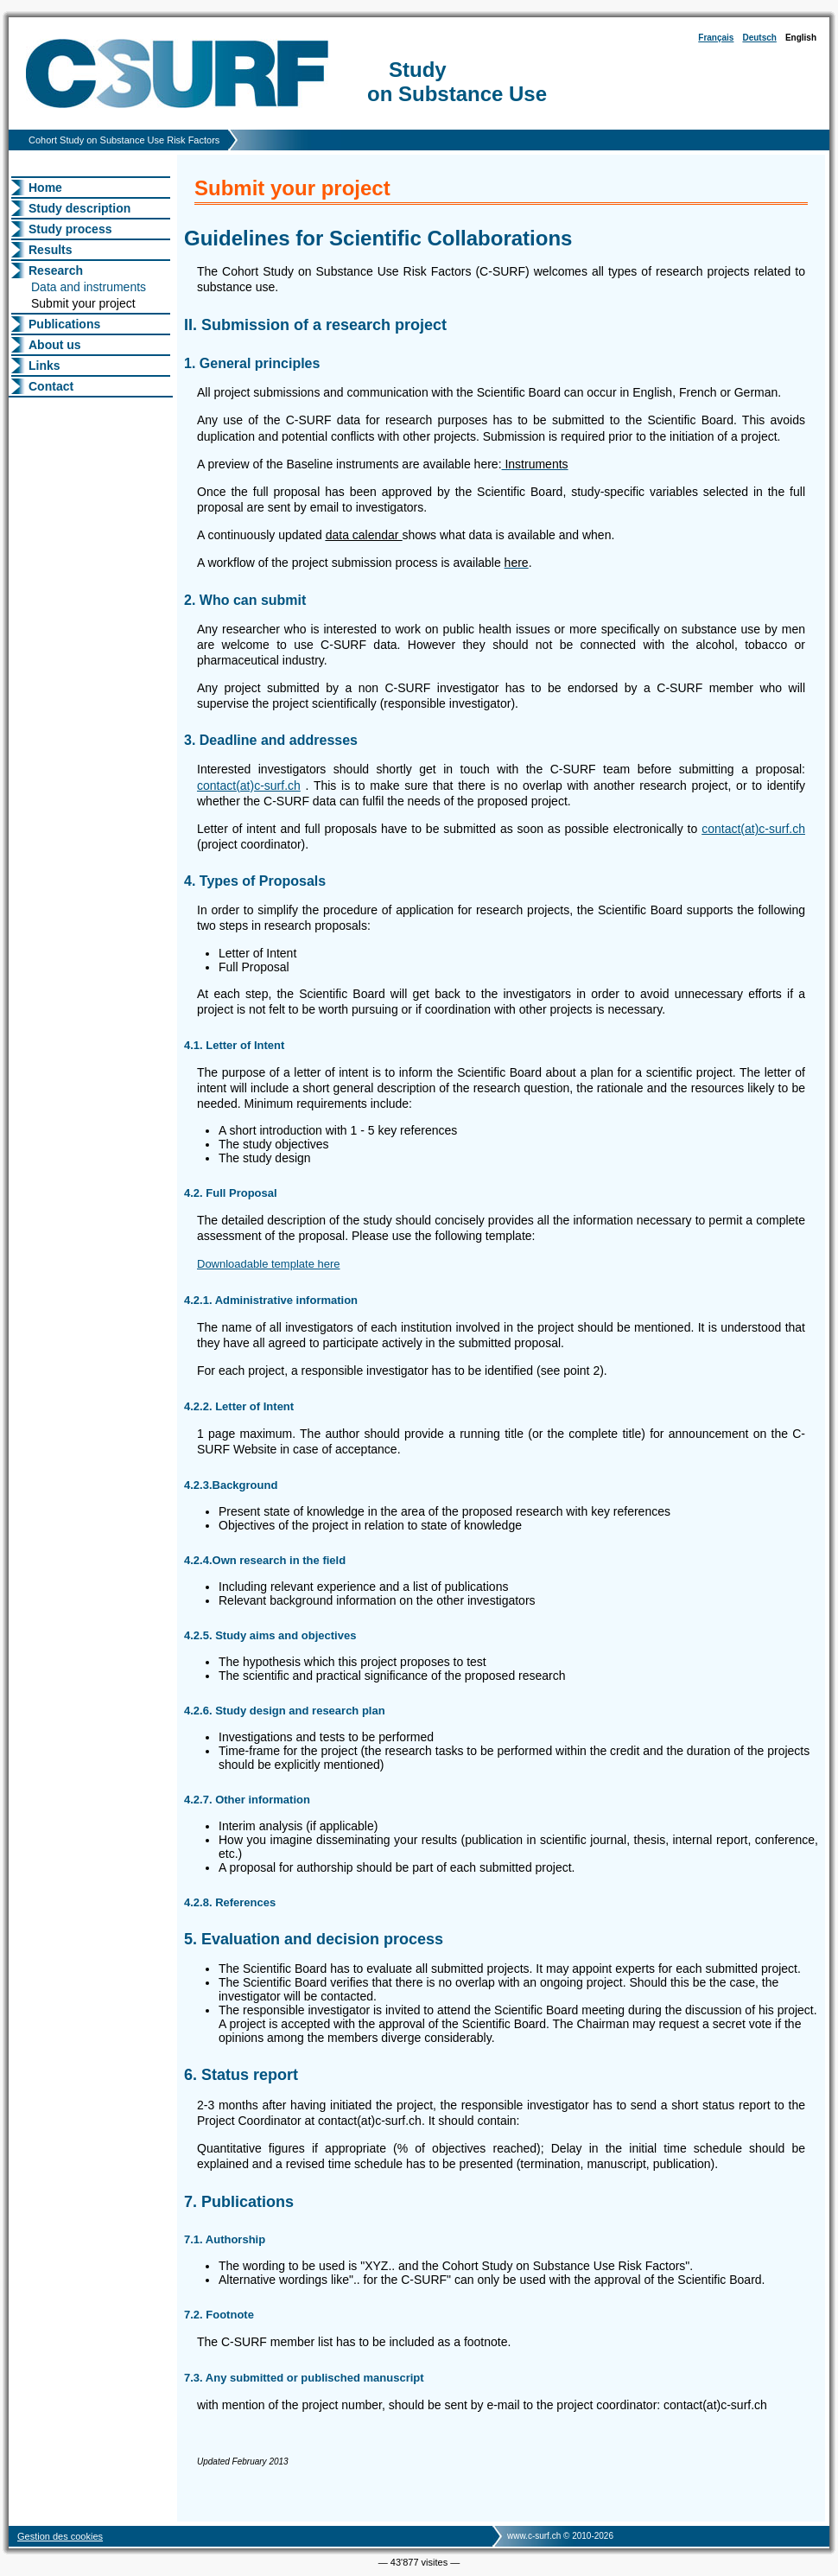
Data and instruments (88, 287)
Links (44, 365)
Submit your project (83, 303)
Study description (79, 208)
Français (715, 37)
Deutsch (759, 37)
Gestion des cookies (60, 2536)
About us (55, 345)
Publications (64, 324)
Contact (51, 386)
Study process (70, 229)
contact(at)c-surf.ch (249, 785)
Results (51, 250)
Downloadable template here (268, 1263)
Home (45, 187)
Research (56, 270)
